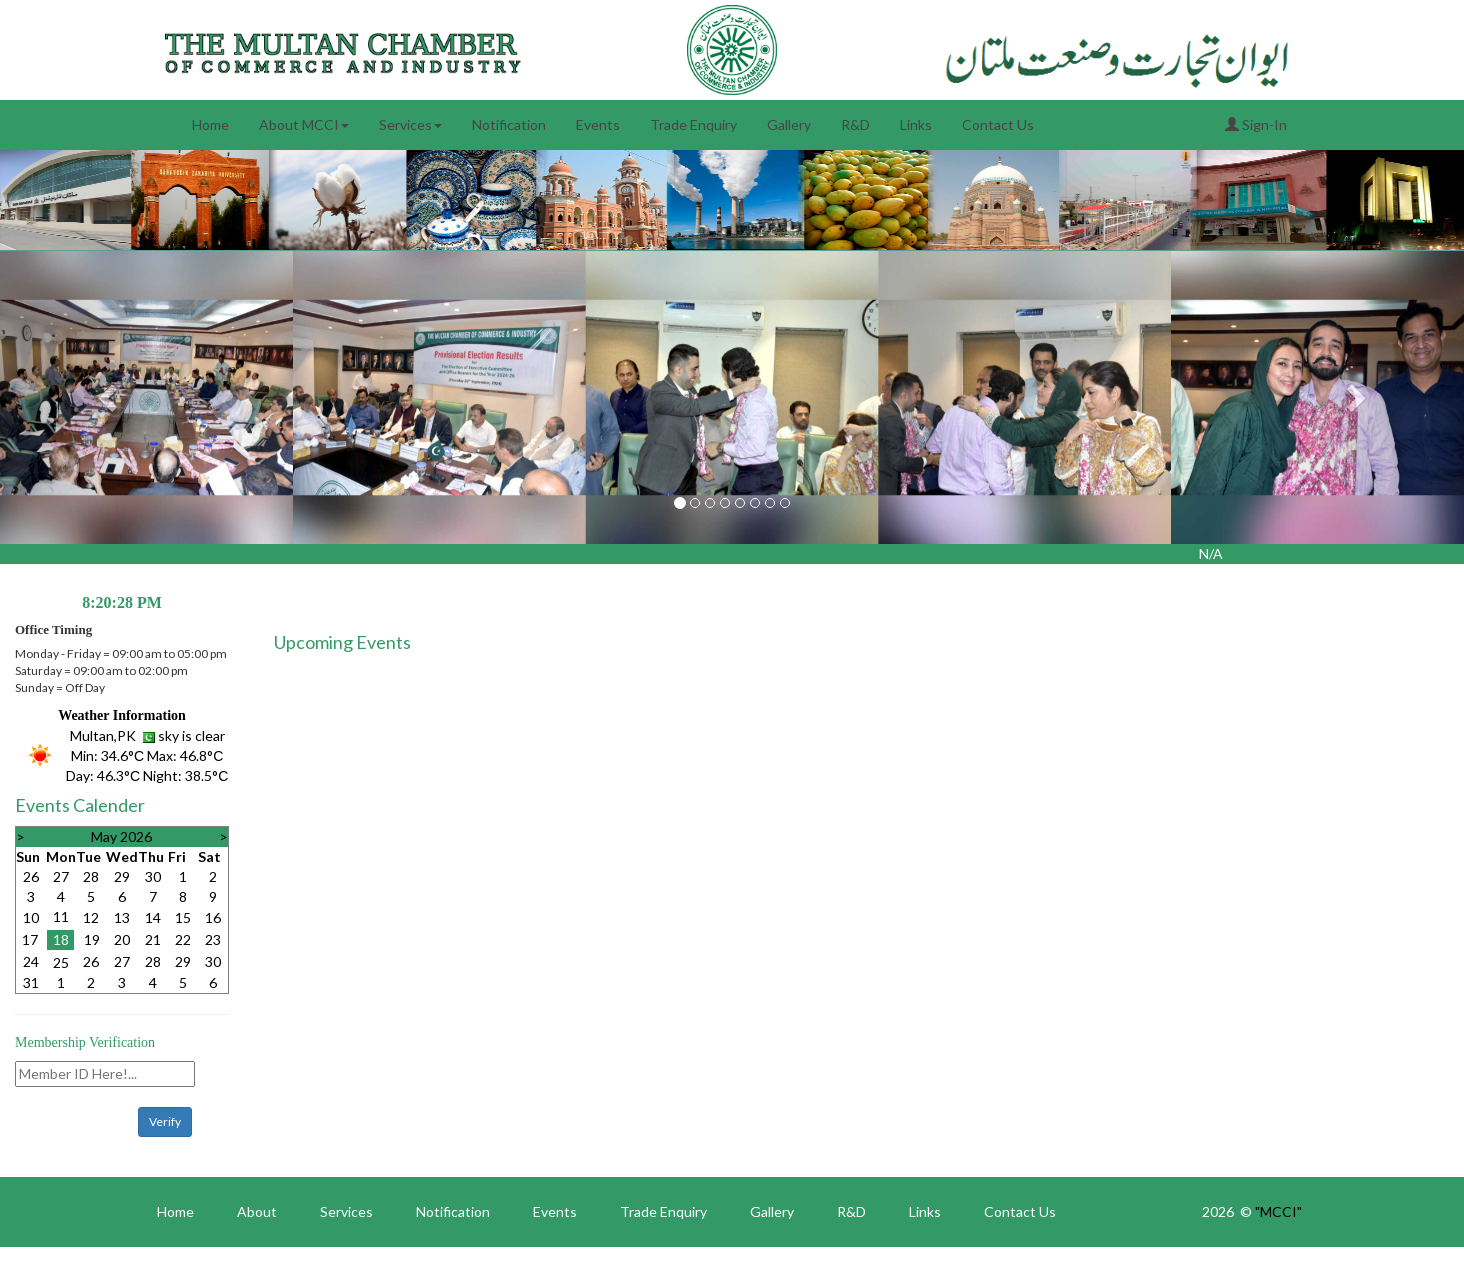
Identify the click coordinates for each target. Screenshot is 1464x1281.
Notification (509, 124)
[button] (110, 397)
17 (30, 939)
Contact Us (998, 124)
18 (61, 939)
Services (410, 124)
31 (31, 982)
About (257, 1211)
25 (61, 962)
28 (91, 876)
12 (91, 917)
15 (183, 917)
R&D (855, 124)
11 (61, 916)
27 (61, 876)
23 (213, 939)
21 (153, 939)
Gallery (789, 124)
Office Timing (53, 629)
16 (213, 917)
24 (31, 961)
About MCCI (304, 124)
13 (122, 917)
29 (122, 876)
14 (153, 917)
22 (183, 939)
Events (598, 124)
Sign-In (1256, 124)
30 (153, 876)
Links (916, 124)
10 (31, 917)
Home (210, 124)
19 (92, 939)
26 (31, 876)
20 (122, 939)
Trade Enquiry (693, 124)
